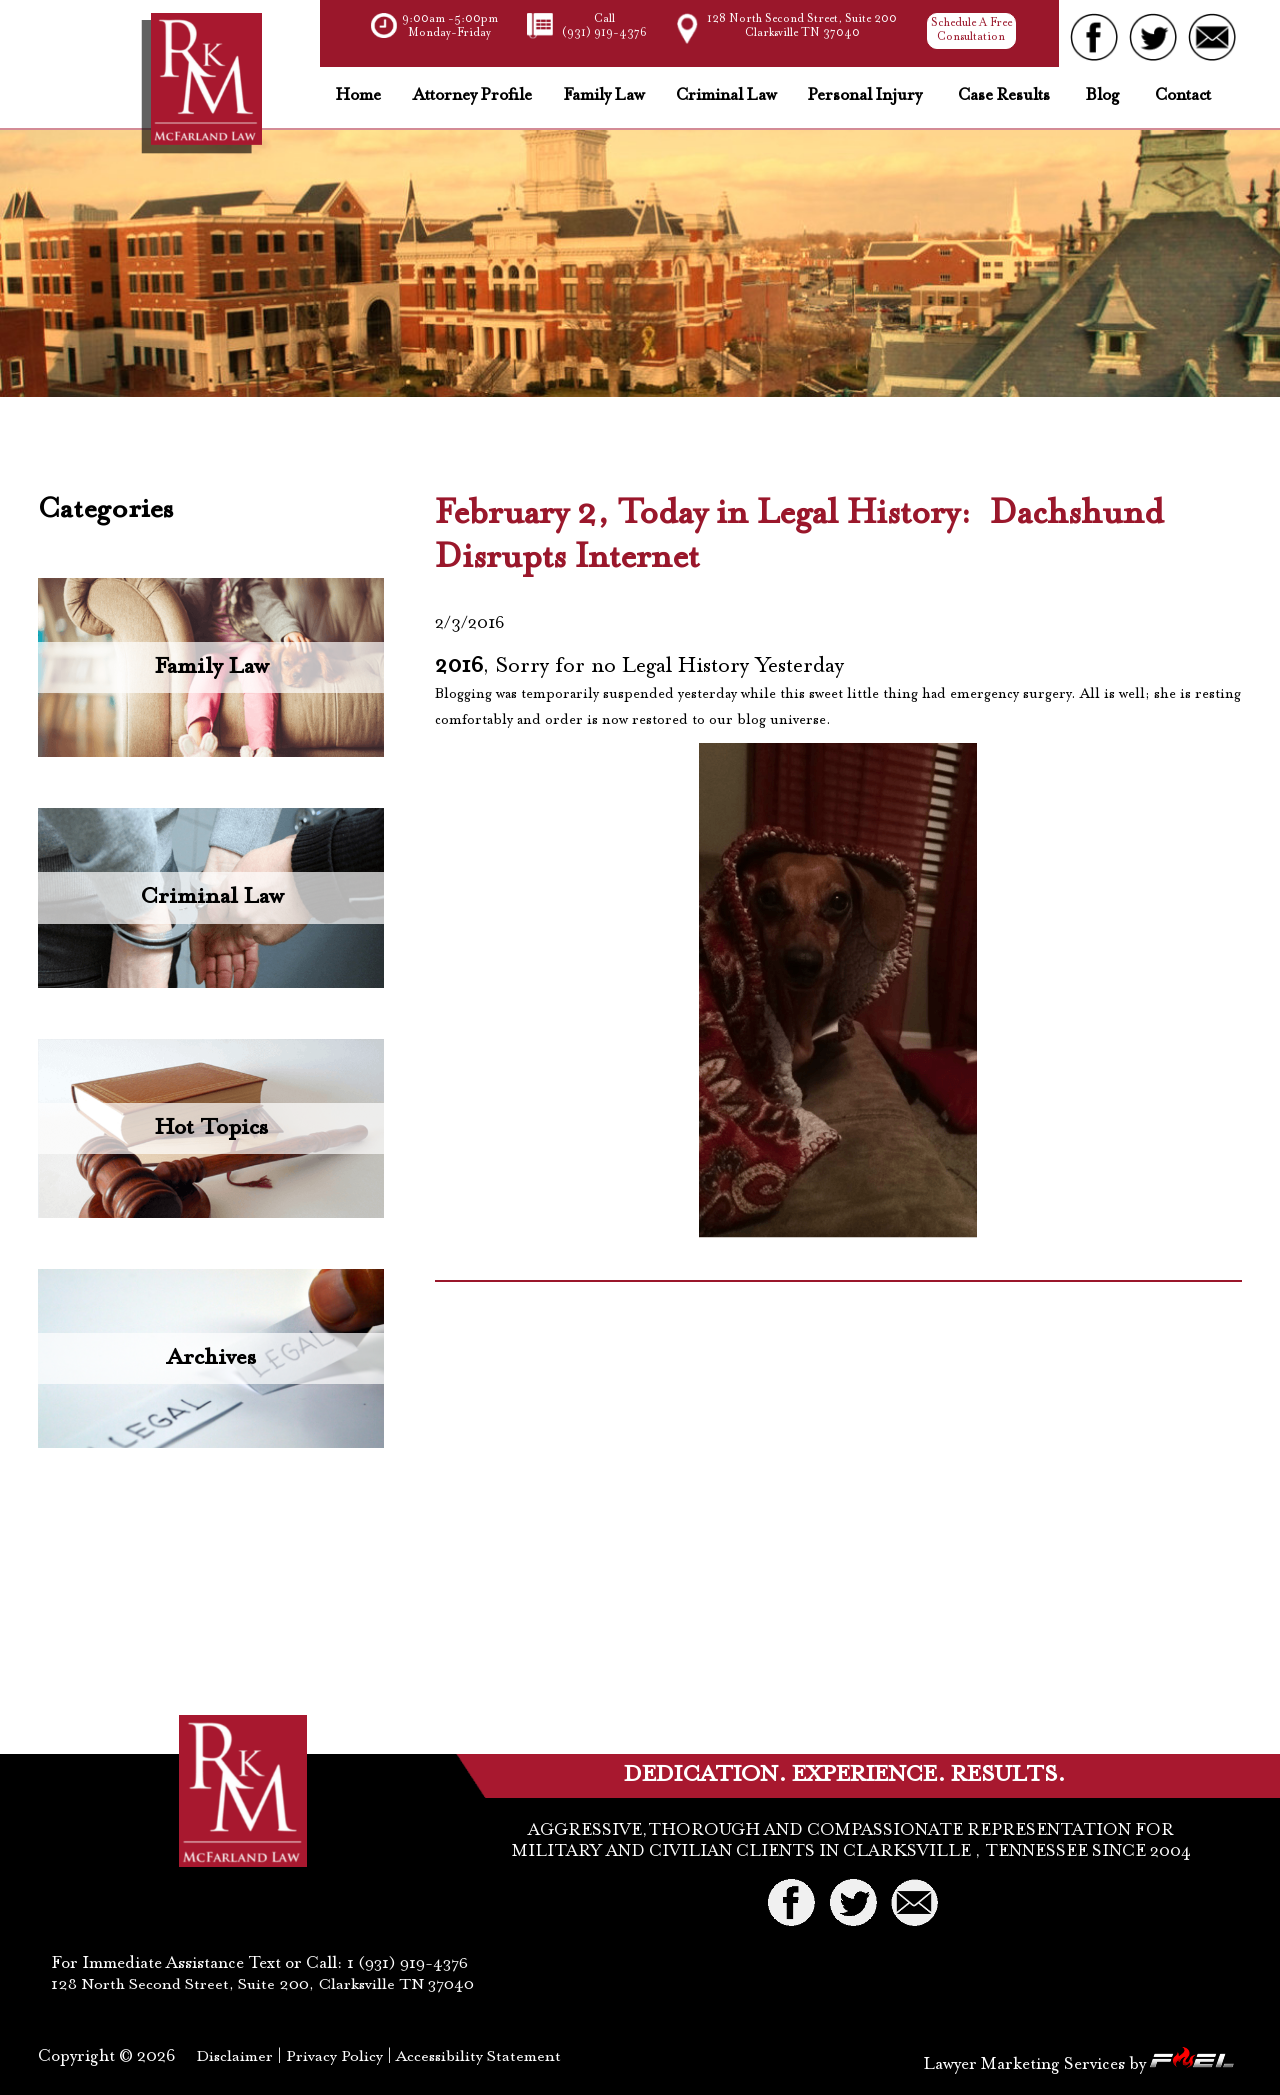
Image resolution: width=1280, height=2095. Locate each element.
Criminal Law (726, 97)
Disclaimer (234, 2057)
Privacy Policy (334, 2057)
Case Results (1004, 97)
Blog (1102, 97)
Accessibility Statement (478, 2057)
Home (358, 97)
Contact (1183, 97)
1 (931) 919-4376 (405, 1964)
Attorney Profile (472, 97)
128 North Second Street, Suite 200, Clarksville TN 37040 (262, 1985)
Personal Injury (865, 97)
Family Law (604, 97)
